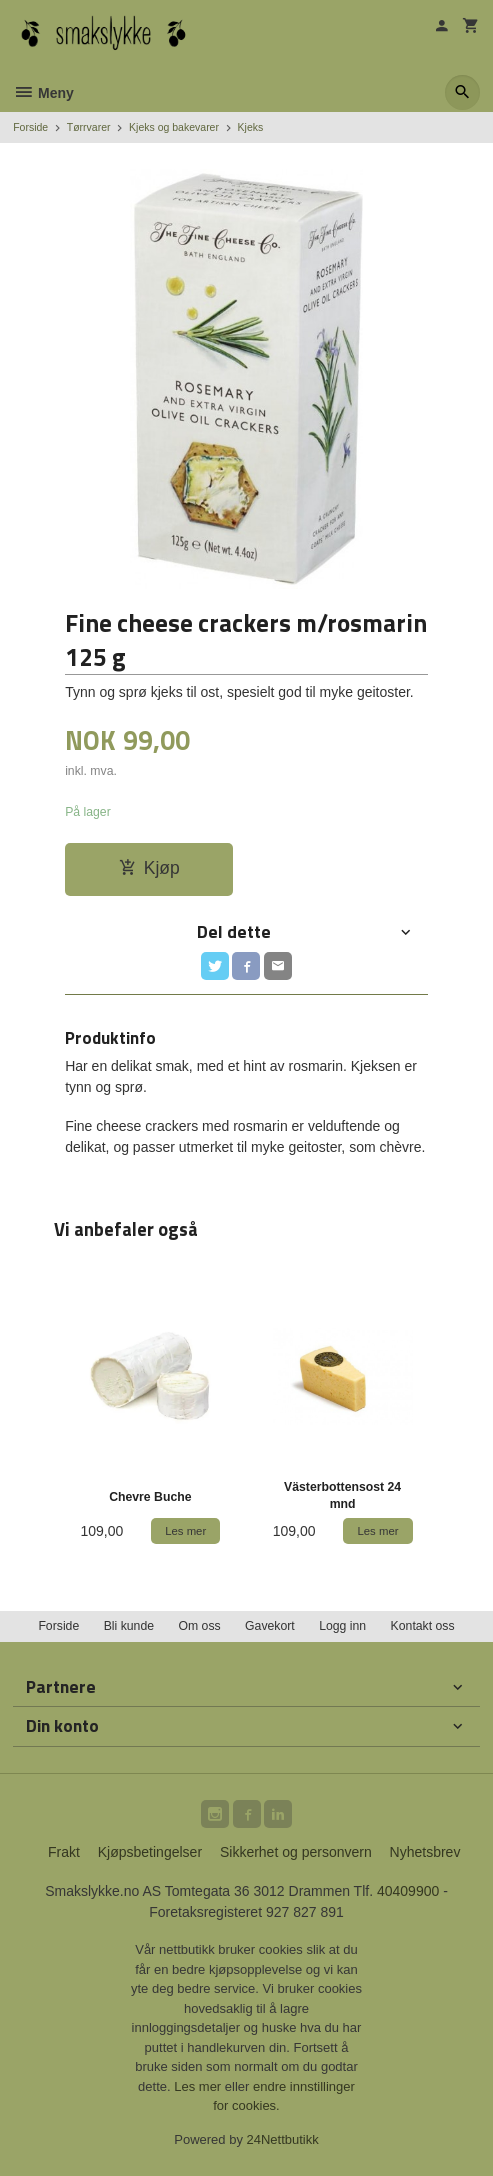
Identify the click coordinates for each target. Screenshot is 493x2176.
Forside (30, 127)
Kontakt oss (423, 1626)
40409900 (408, 1891)
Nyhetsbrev (425, 1852)
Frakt (64, 1852)
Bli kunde (129, 1626)
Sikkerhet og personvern (296, 1852)
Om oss (199, 1626)
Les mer (199, 2086)
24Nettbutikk (283, 2139)
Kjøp (149, 868)
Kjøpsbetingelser (150, 1852)
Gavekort (270, 1626)
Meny (43, 93)
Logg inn (342, 1626)
